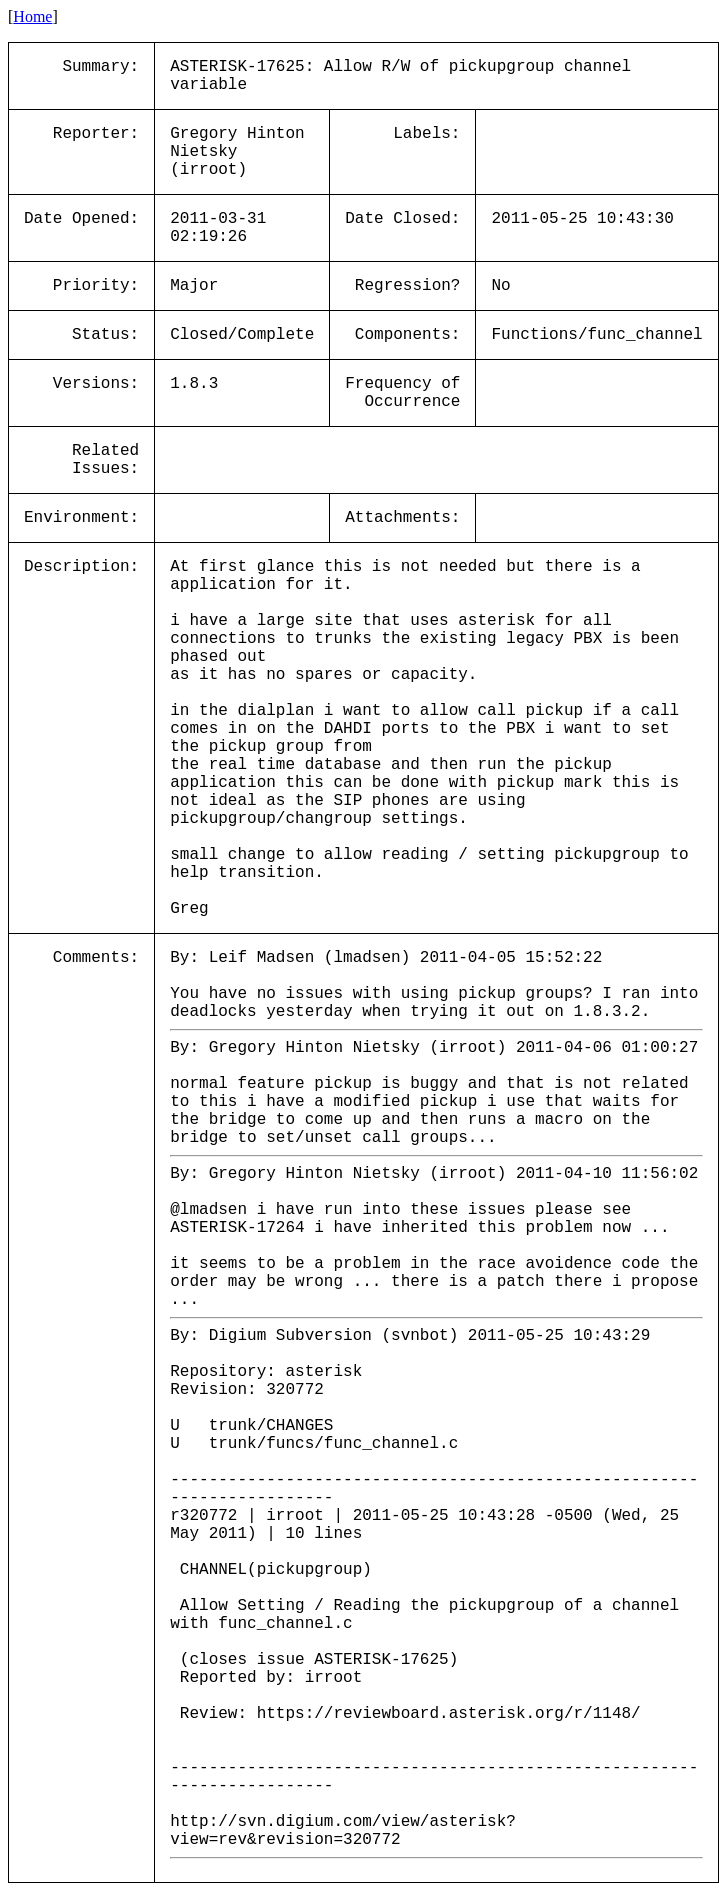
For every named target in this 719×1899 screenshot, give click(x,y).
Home (32, 16)
